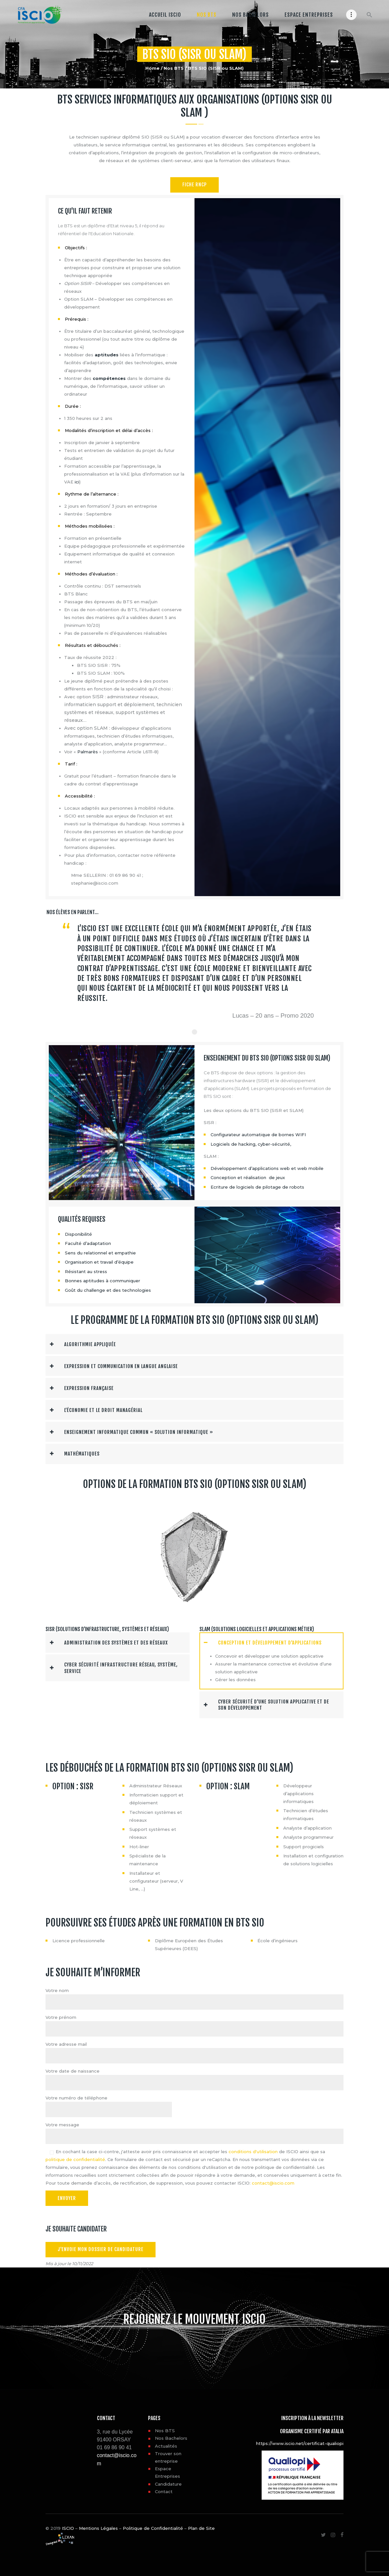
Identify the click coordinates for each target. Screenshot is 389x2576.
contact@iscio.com (273, 2181)
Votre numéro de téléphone (76, 2096)
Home (152, 68)
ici (77, 481)
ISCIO (68, 2525)
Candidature (168, 2481)
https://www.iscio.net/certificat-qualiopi (299, 2441)
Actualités (166, 2443)
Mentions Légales (98, 2525)
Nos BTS (174, 68)
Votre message (62, 2122)
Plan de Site (201, 2525)
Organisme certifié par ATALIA (311, 2429)
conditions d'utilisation (253, 2149)
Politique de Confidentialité (153, 2525)
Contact (164, 2489)
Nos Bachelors (171, 2435)
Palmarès (87, 751)
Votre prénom (61, 2016)
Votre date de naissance (73, 2069)
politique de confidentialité (75, 2157)
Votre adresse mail (66, 2042)
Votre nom (57, 1989)
